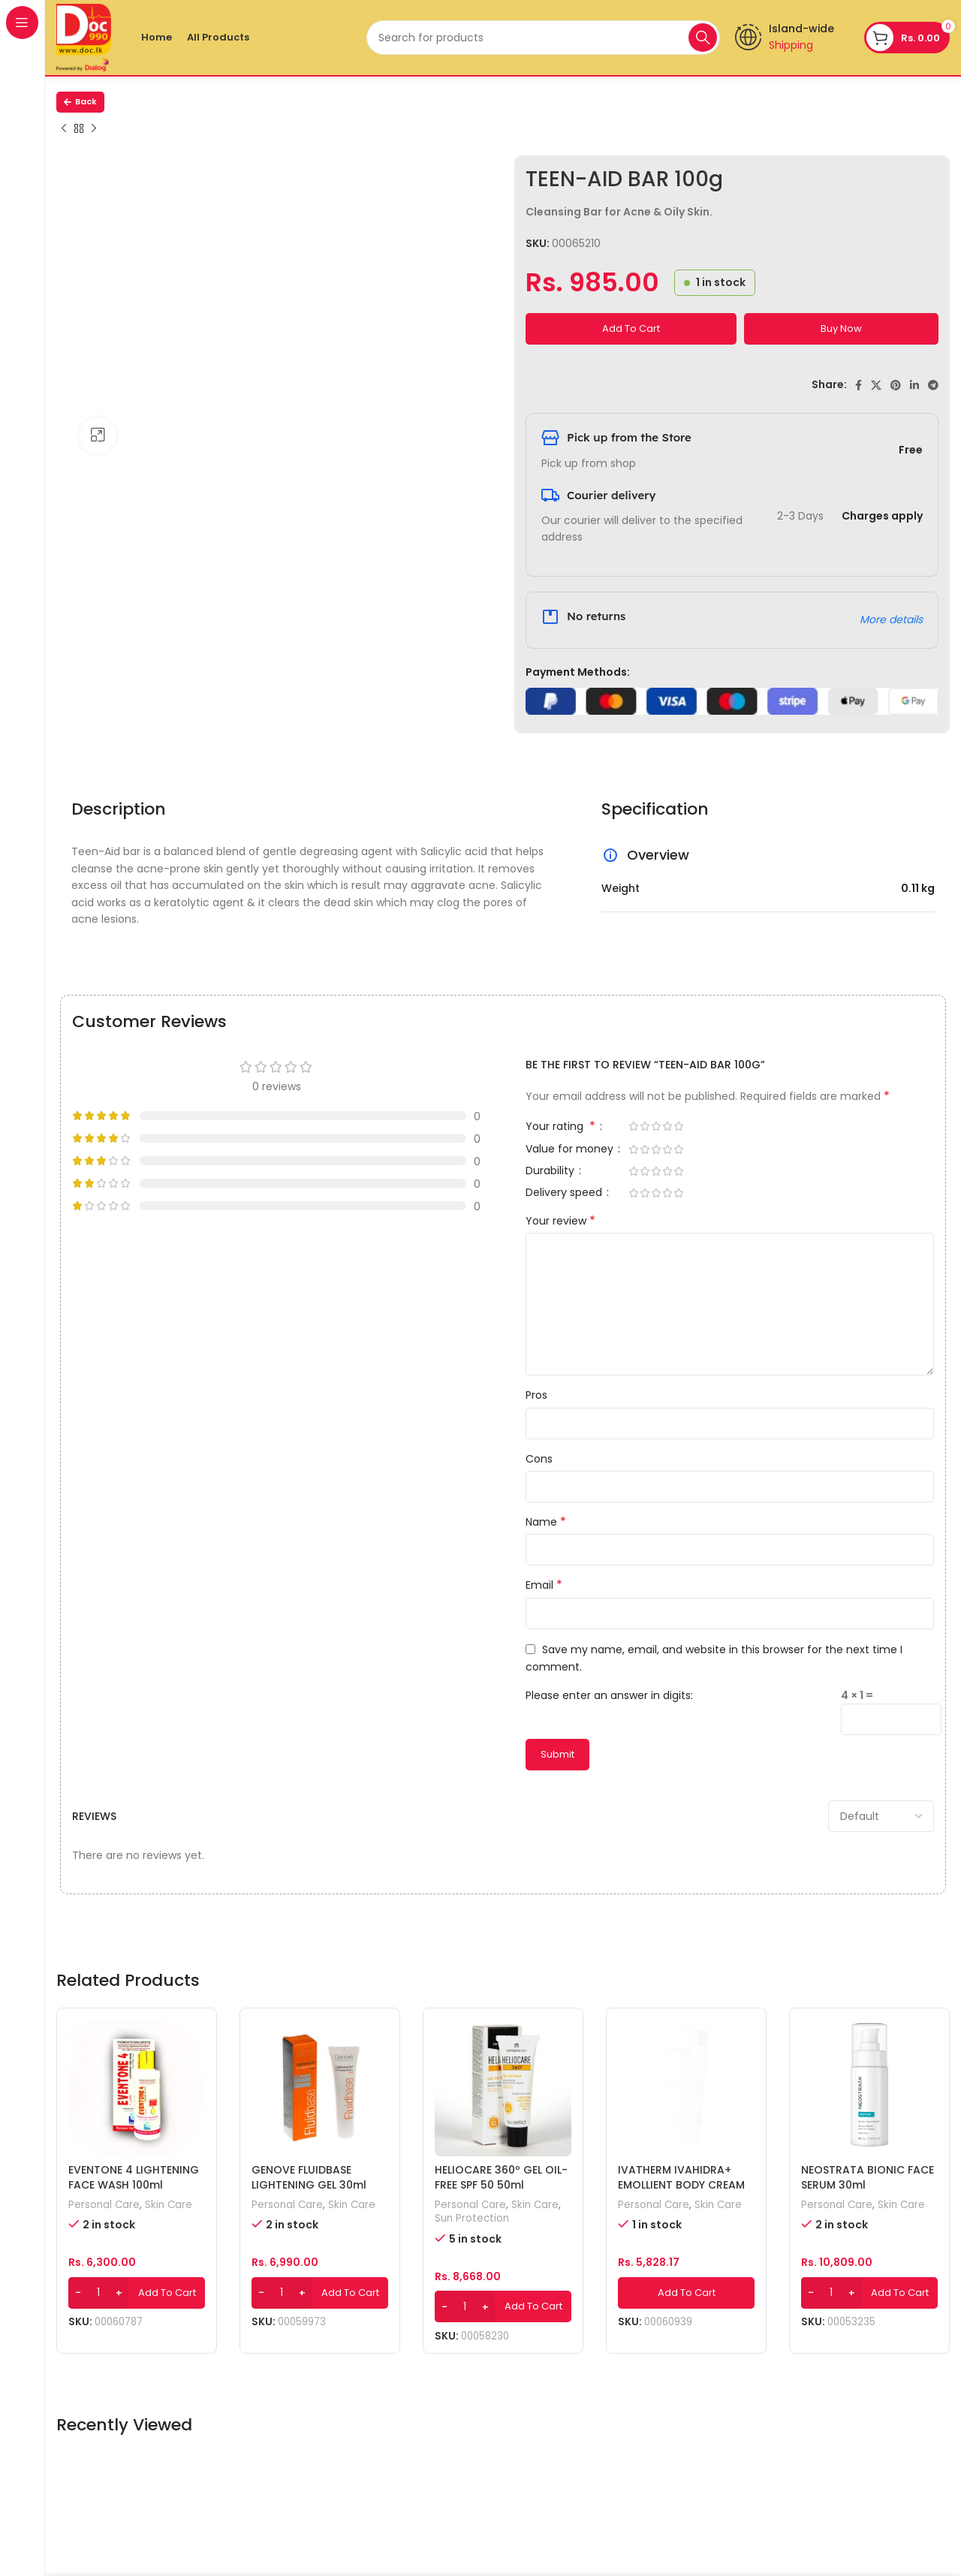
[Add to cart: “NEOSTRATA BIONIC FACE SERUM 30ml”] (869, 2293)
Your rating (562, 1127)
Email (544, 1585)
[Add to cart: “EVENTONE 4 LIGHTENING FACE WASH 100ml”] (136, 2293)
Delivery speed (565, 1193)
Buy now (841, 328)
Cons (539, 1458)
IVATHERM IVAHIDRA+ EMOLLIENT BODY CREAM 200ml (681, 2184)
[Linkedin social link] (914, 385)
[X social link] (876, 385)
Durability (551, 1171)
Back (80, 101)
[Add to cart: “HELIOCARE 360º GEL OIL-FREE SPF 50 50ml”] (503, 2306)
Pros (536, 1394)
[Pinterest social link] (895, 385)
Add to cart (631, 328)
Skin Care (168, 2205)
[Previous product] (63, 129)
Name (546, 1522)
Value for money (571, 1149)
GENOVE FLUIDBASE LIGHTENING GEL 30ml (309, 2177)
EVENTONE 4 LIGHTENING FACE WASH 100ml (133, 2177)
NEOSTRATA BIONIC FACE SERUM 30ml (867, 2177)
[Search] (543, 37)
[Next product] (93, 129)
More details (891, 619)
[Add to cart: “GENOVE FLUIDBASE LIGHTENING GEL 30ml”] (320, 2293)
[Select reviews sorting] (881, 1816)
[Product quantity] (98, 2293)
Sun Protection (472, 2218)
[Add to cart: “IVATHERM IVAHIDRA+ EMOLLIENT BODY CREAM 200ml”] (686, 2293)
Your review (560, 1221)
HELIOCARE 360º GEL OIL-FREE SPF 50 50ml (501, 2177)
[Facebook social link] (858, 385)
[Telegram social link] (933, 385)
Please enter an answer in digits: (609, 1695)
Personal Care (104, 2205)
